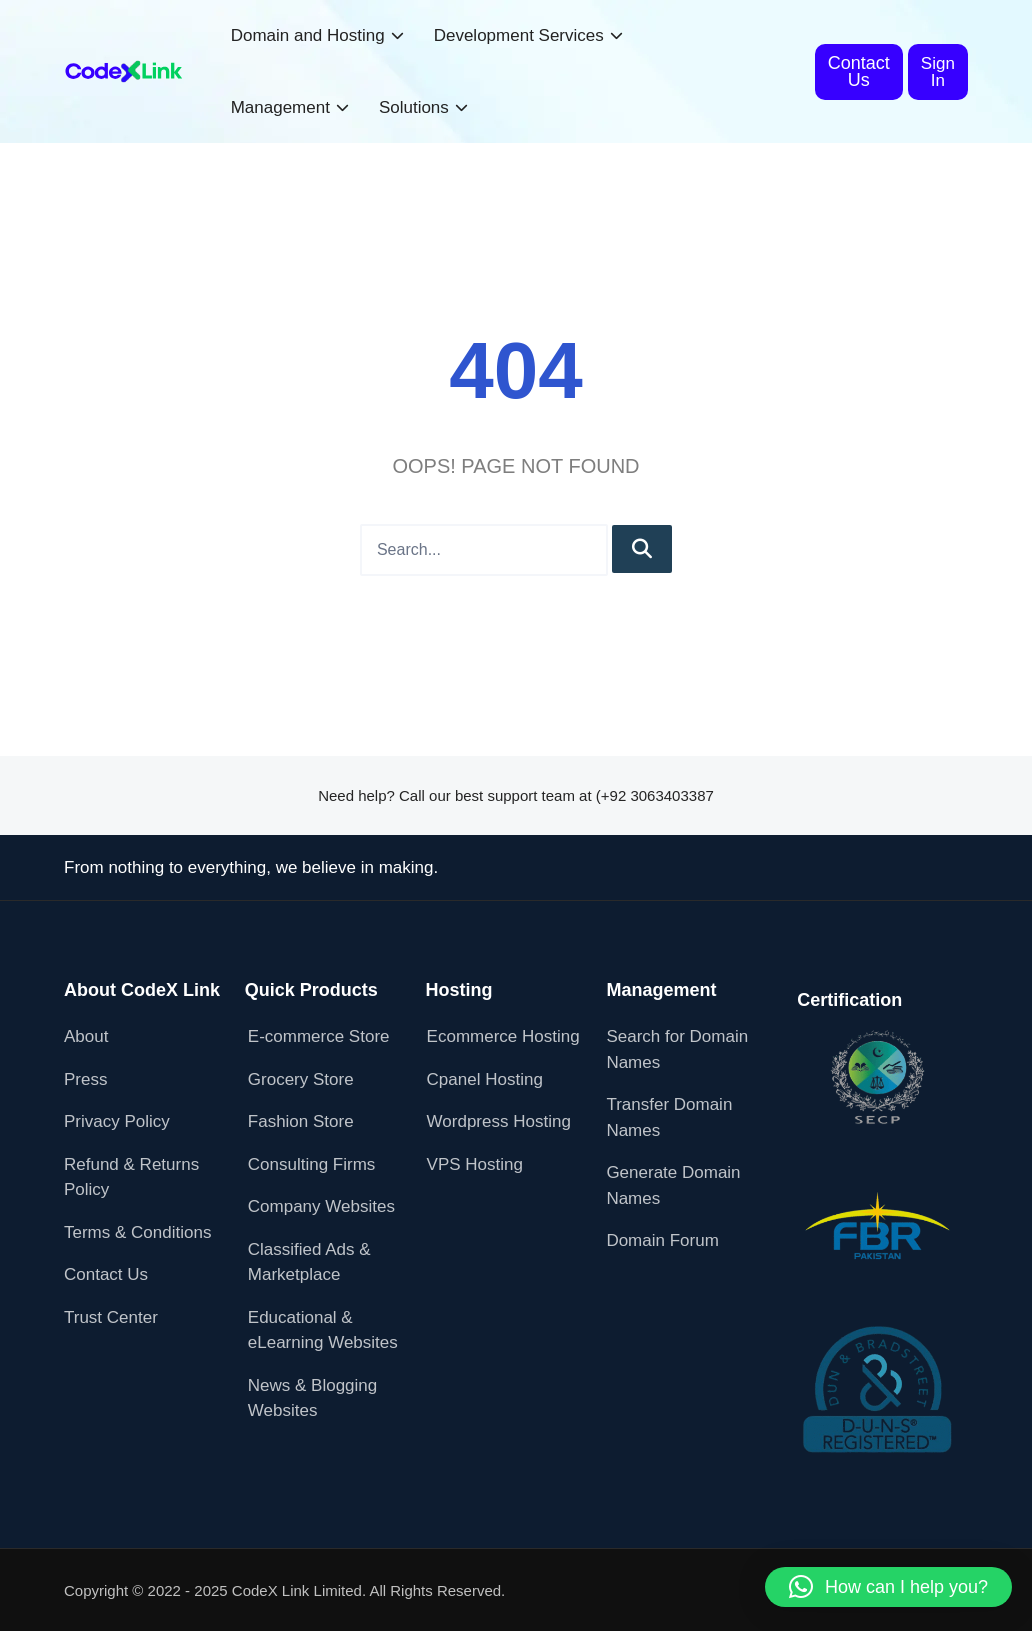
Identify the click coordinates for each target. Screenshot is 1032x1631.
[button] (888, 1587)
